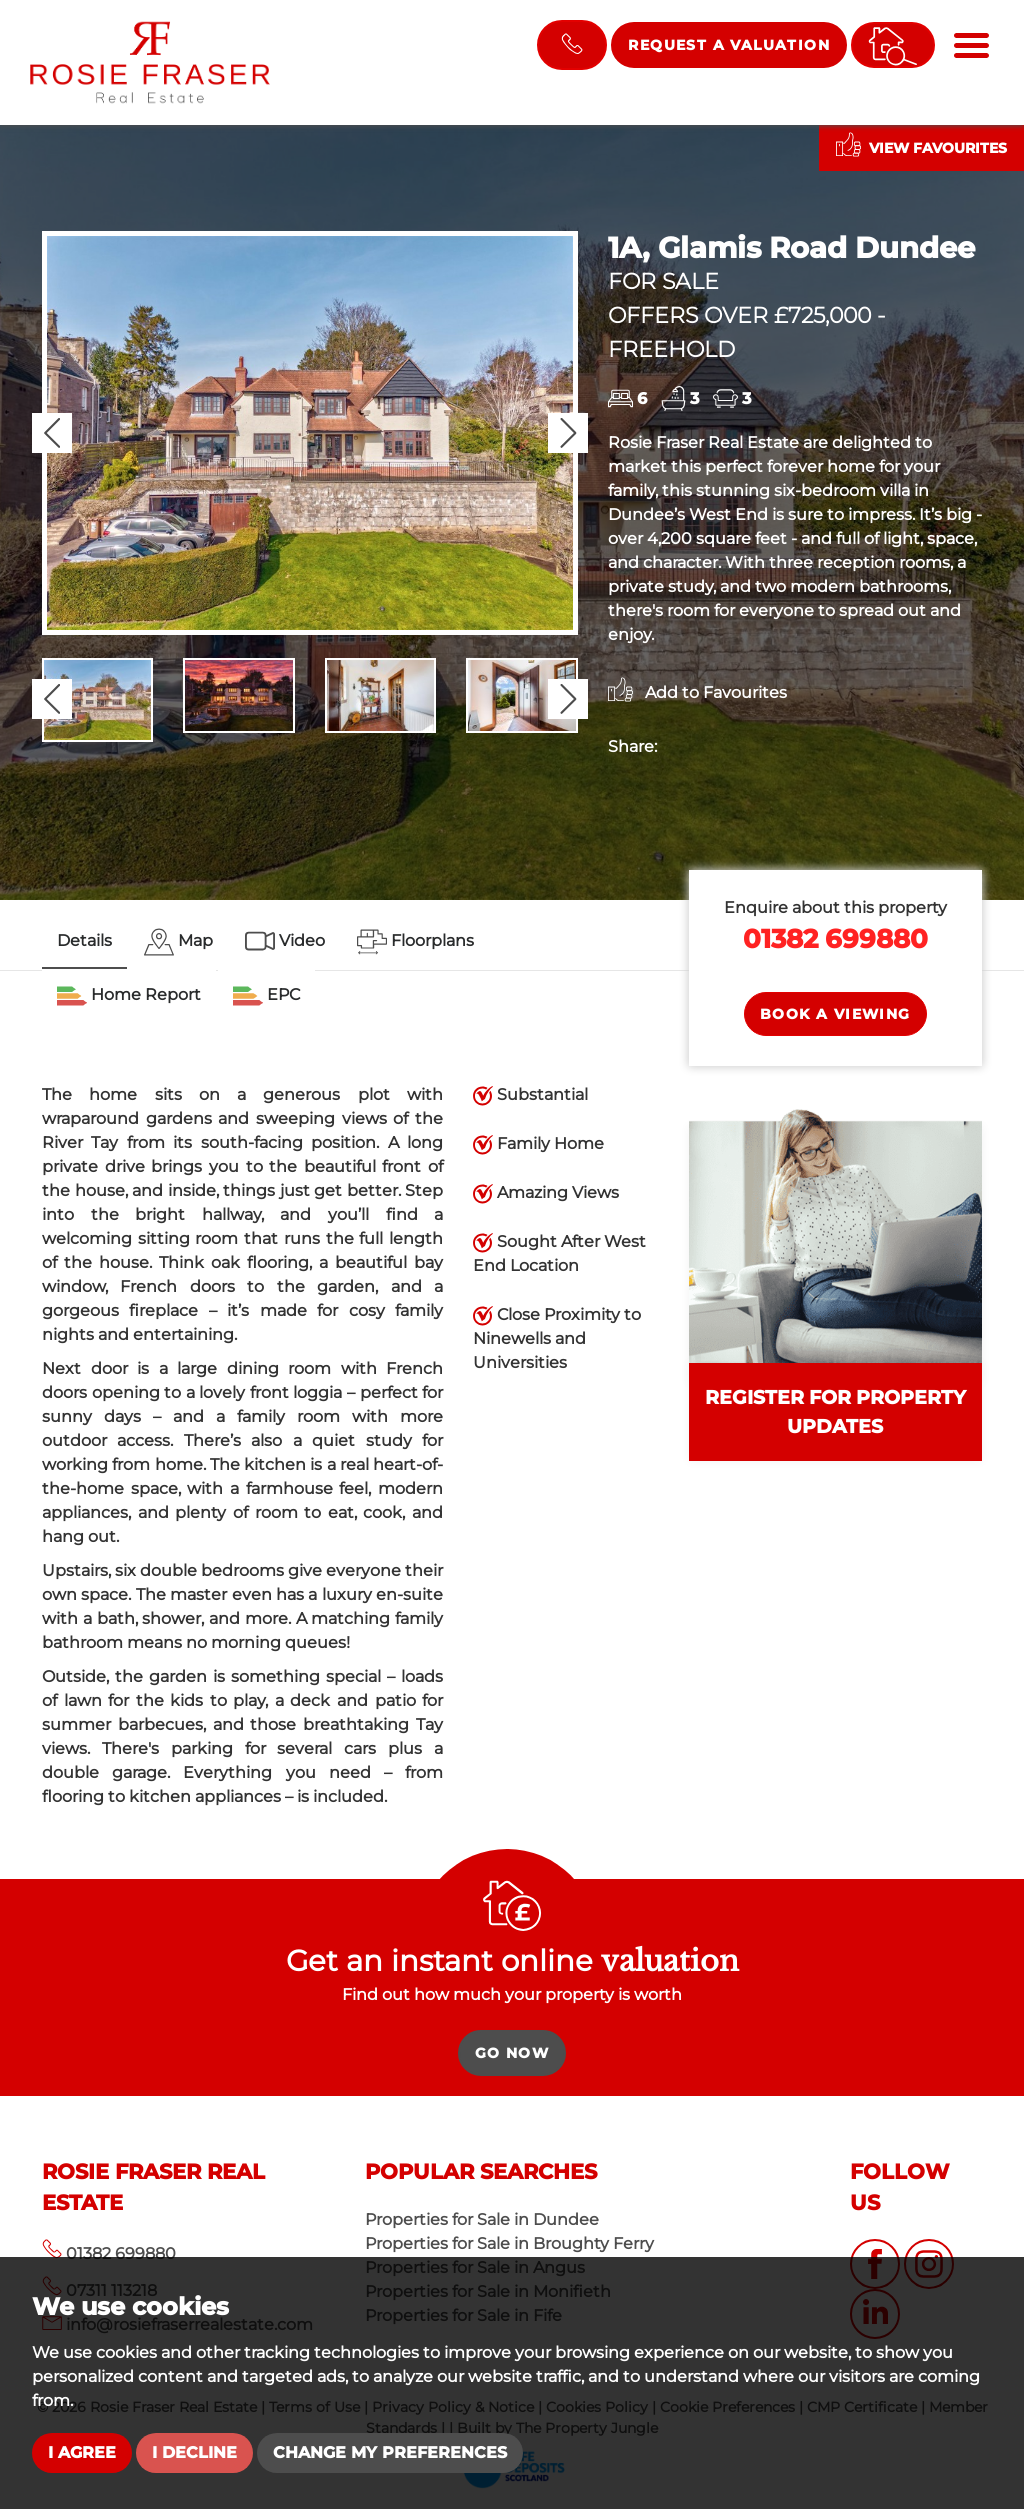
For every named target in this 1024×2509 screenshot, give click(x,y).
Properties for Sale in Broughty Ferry (509, 2243)
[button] (52, 433)
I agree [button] (82, 2452)
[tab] (178, 942)
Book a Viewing (835, 1014)
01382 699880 (835, 938)
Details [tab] (84, 940)
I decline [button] (194, 2452)
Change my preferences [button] (390, 2452)
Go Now (512, 2053)
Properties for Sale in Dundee (482, 2219)
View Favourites (921, 144)
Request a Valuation (729, 45)
